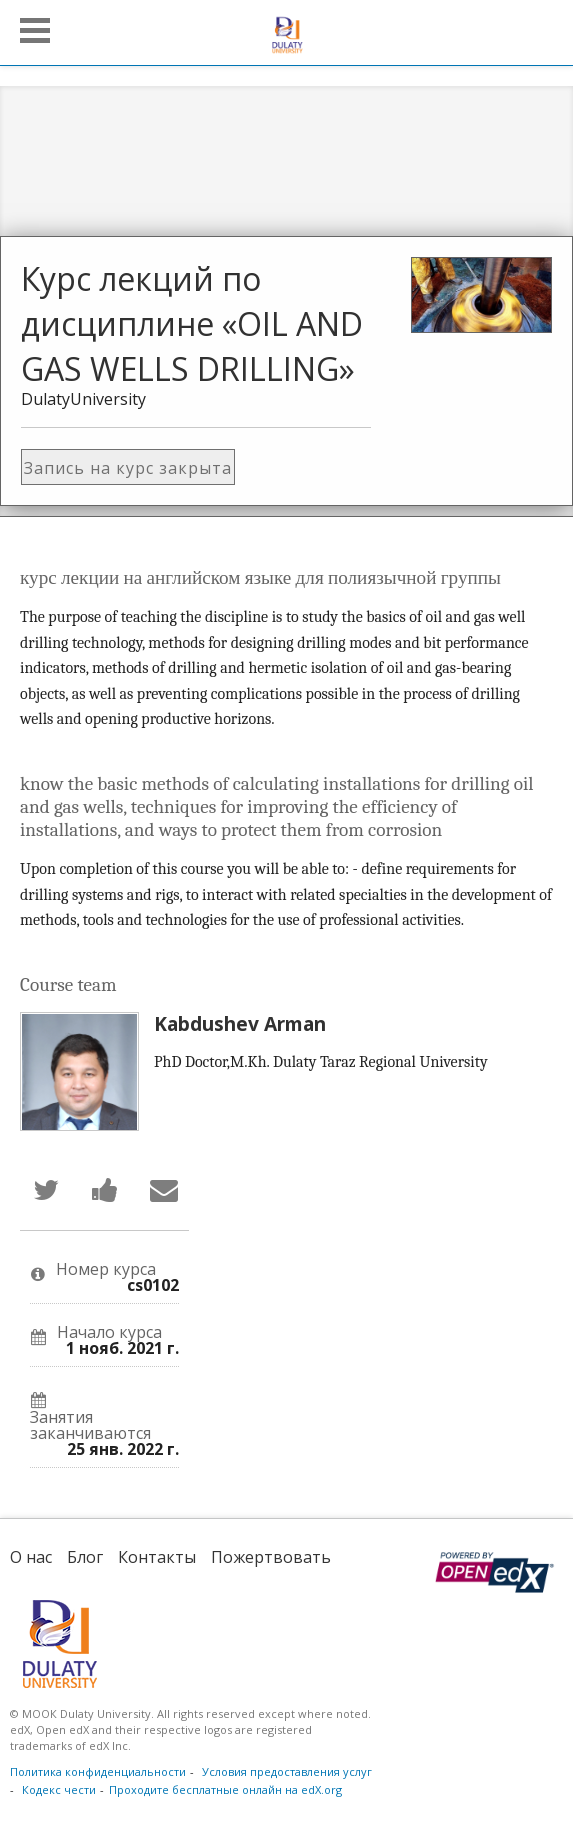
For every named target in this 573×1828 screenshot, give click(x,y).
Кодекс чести (59, 1789)
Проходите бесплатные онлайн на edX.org (225, 1789)
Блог (85, 1557)
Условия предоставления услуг (287, 1771)
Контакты (157, 1557)
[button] (35, 30)
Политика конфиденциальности (98, 1771)
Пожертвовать (271, 1557)
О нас (31, 1557)
